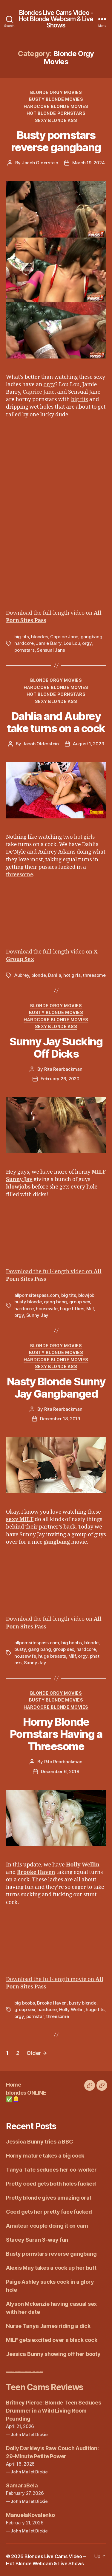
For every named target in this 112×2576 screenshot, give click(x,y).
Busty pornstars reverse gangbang (56, 141)
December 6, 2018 (60, 1771)
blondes (39, 636)
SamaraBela (22, 2485)
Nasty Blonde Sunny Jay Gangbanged (56, 1387)
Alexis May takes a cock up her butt (51, 2268)
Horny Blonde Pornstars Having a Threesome (56, 1734)
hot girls (84, 837)
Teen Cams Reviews (44, 2387)
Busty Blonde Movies (56, 99)
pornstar (35, 2016)
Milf (90, 1308)
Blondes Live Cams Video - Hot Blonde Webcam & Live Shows (56, 19)
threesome (19, 874)
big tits (79, 399)
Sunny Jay (37, 1315)
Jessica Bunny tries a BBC (39, 2141)
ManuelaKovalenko (30, 2515)
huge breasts (52, 1656)
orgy (49, 384)
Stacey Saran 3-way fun (37, 2240)
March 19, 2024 (88, 163)
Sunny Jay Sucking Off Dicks (56, 1047)
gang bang (55, 1302)
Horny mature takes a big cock (45, 2155)
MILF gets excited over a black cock (51, 2340)
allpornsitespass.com (36, 1295)
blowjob (86, 1295)
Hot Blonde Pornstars (56, 113)
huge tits (95, 2009)
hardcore (24, 643)
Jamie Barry (48, 643)
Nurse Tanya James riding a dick (48, 2326)
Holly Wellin (71, 2009)
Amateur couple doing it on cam (47, 2226)
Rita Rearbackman (63, 1069)
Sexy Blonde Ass (56, 120)
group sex (79, 1302)
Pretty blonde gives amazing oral (48, 2198)
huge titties (72, 1308)
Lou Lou (72, 643)
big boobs (71, 1642)
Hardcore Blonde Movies (56, 106)
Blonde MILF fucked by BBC (28, 2371)
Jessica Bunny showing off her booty (53, 2354)
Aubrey (21, 975)
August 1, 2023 (88, 744)
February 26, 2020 (60, 1078)
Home (13, 2084)
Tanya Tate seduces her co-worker (51, 2170)
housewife (47, 1308)
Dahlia (54, 975)
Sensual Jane (51, 650)
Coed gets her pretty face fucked (49, 2212)
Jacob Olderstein (40, 163)
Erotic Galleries (39, 2371)
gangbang (91, 636)
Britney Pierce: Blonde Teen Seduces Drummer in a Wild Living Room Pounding (53, 2410)
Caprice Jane (39, 392)
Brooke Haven (52, 2003)
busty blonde (28, 1302)
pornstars (24, 650)
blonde (38, 975)
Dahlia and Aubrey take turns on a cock (56, 722)
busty (20, 1649)
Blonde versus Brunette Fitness (13, 2371)
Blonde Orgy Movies (56, 92)
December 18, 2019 (60, 1418)
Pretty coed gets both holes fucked (51, 2184)
